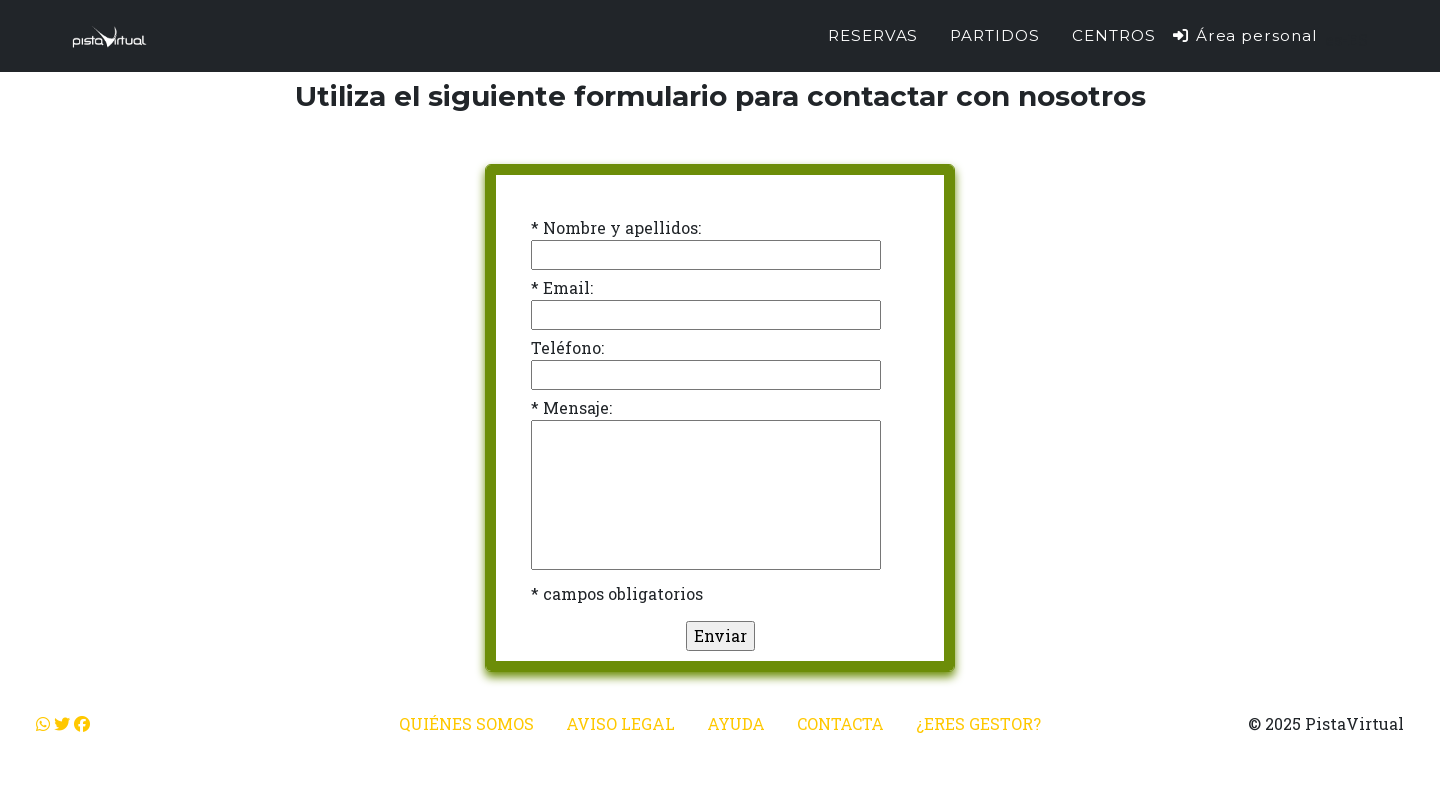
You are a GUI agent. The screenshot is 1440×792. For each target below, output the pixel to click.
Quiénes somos (466, 723)
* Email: (562, 287)
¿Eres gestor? (978, 723)
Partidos (995, 35)
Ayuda (736, 723)
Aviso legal (620, 723)
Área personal (1244, 35)
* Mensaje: (571, 407)
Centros (1114, 35)
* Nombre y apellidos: (616, 227)
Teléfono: (567, 347)
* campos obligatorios (617, 593)
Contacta (840, 723)
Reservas (873, 35)
